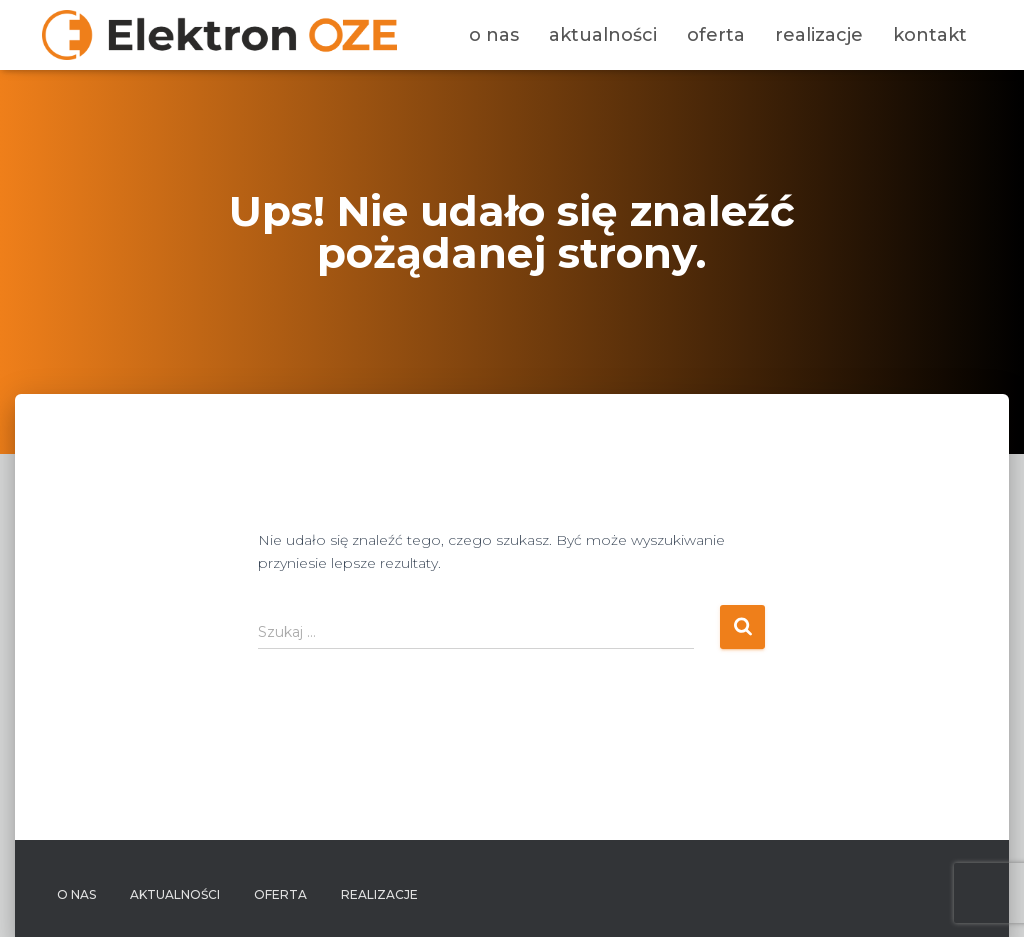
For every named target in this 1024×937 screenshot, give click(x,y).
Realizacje (819, 35)
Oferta (716, 35)
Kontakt (930, 35)
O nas (494, 35)
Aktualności (603, 35)
